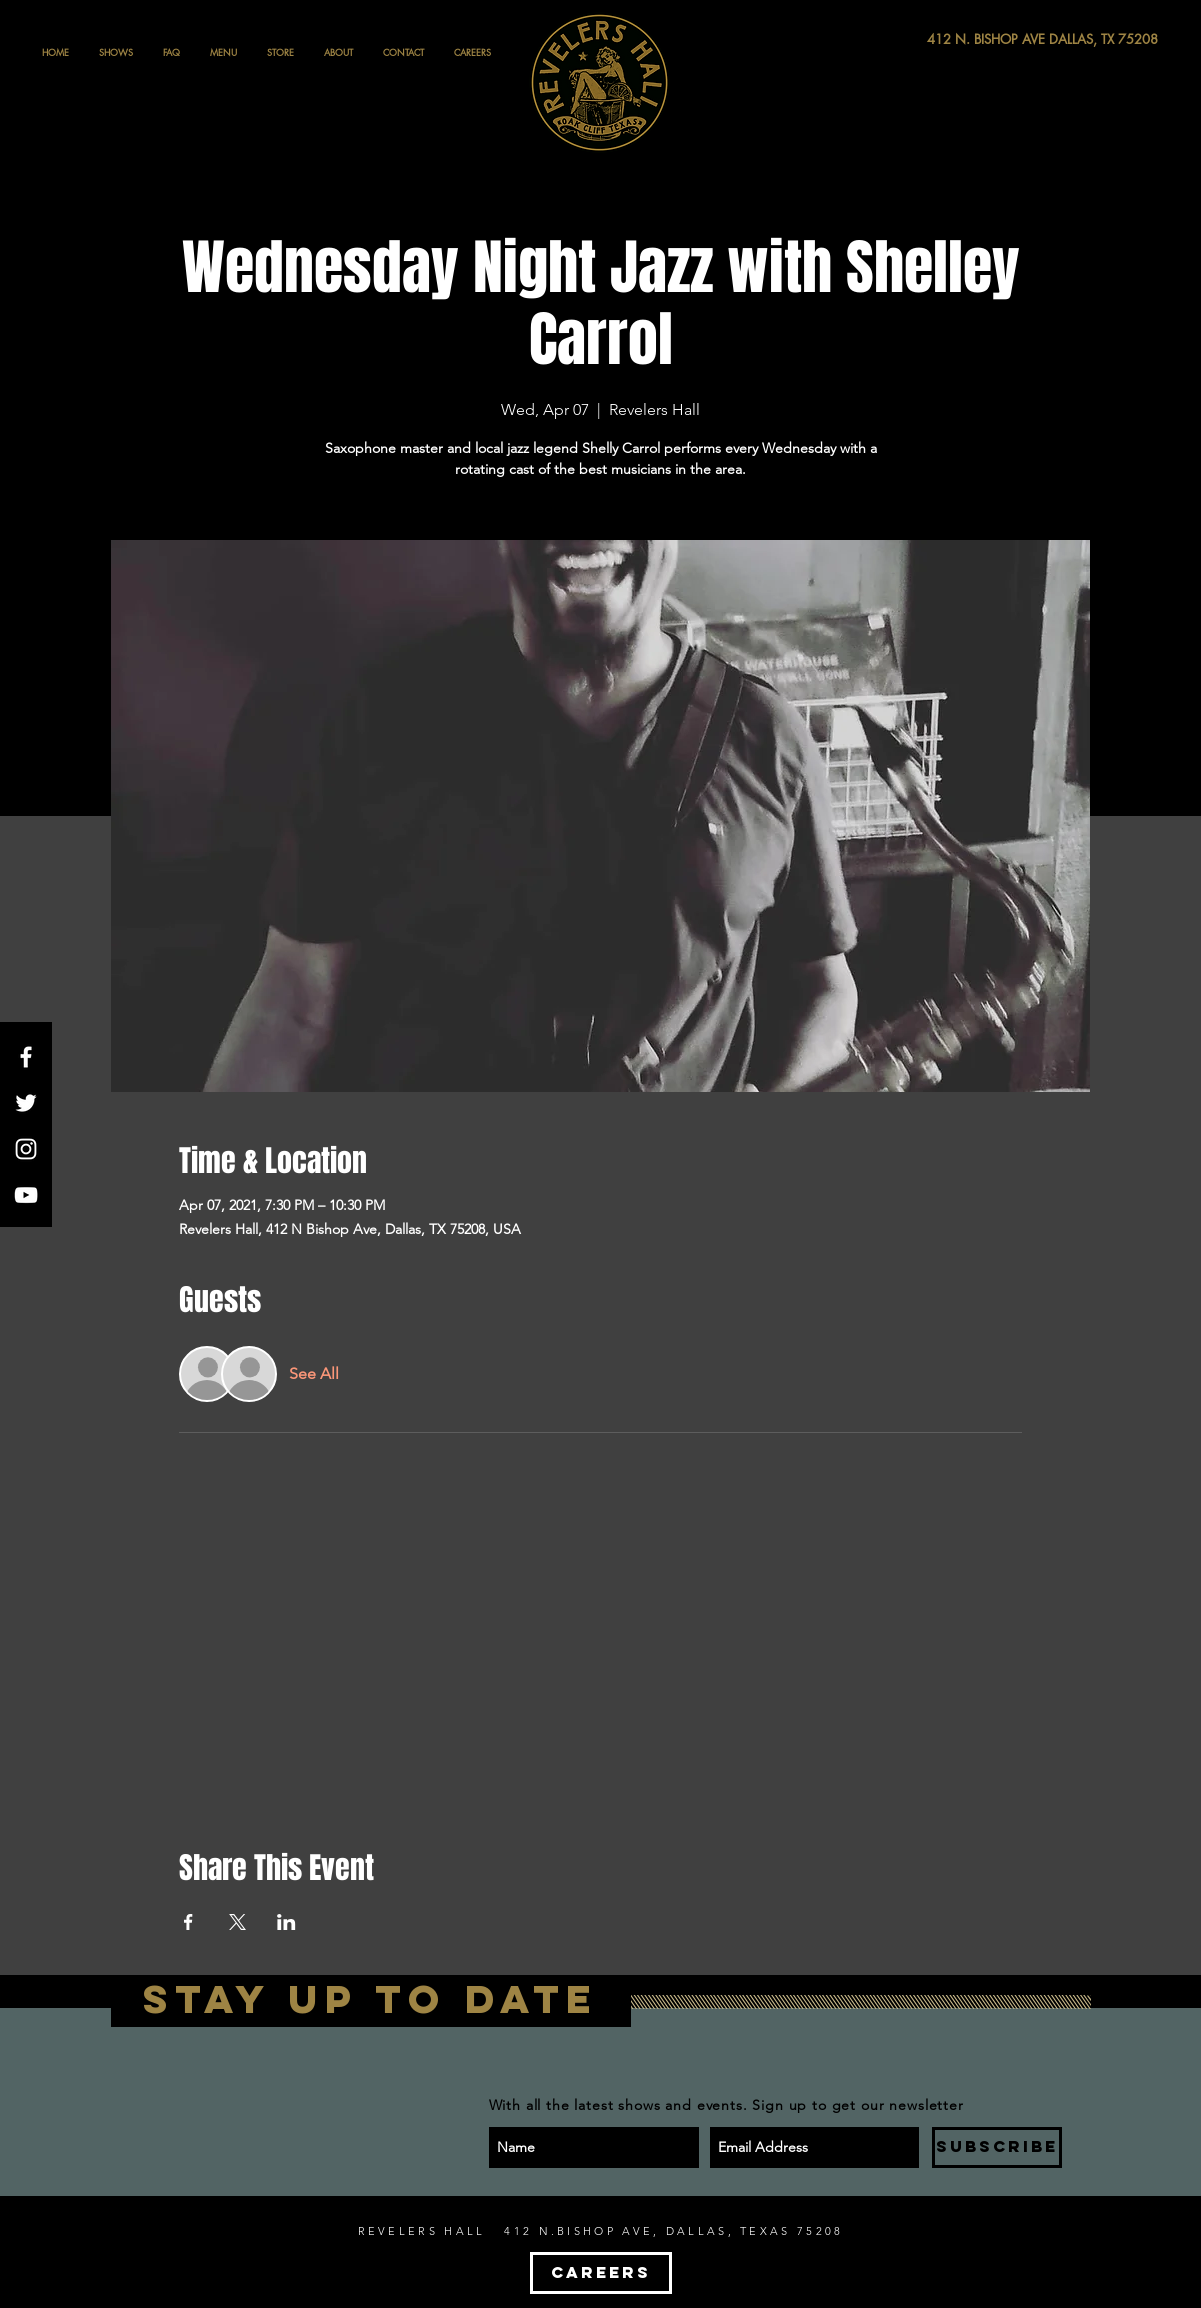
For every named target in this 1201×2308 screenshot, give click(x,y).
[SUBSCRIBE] (997, 2147)
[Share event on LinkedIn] (286, 1922)
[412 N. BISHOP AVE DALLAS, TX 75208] (969, 39)
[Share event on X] (237, 1922)
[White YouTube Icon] (26, 1195)
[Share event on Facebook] (188, 1922)
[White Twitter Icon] (26, 1103)
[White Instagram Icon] (26, 1149)
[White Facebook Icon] (26, 1057)
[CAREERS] (601, 2273)
